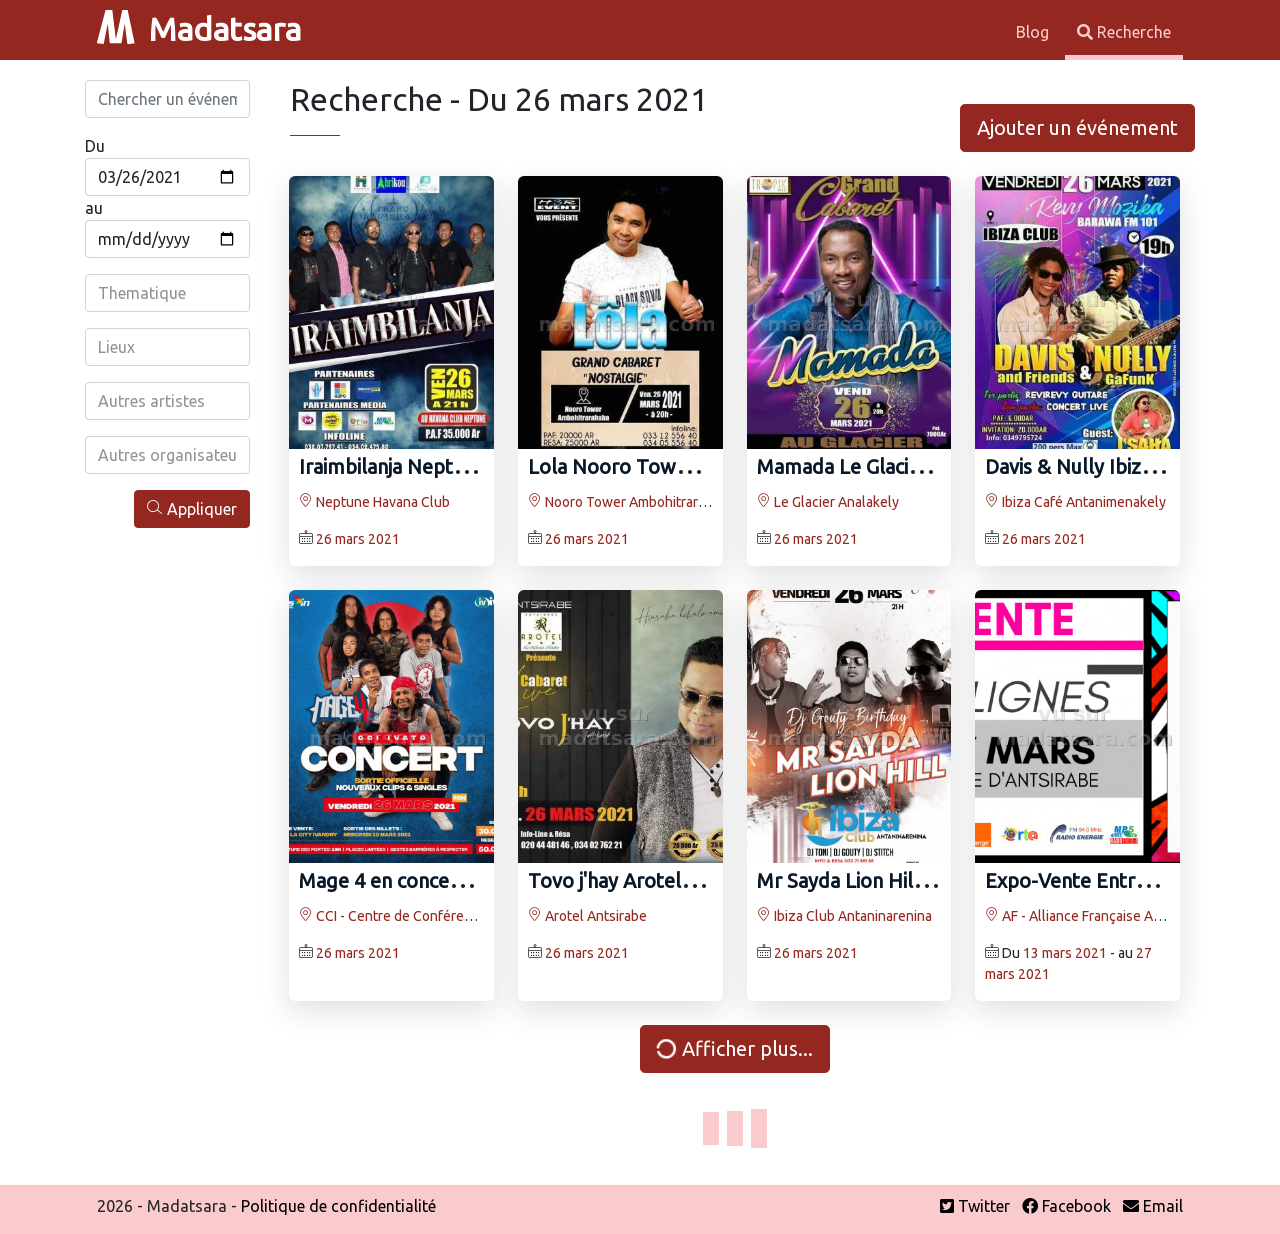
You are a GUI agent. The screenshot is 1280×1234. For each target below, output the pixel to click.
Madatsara (199, 29)
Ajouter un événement (1077, 127)
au (94, 208)
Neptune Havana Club (374, 502)
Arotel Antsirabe (587, 916)
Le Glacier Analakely (828, 502)
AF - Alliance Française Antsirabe (1094, 916)
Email (1153, 1206)
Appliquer (192, 508)
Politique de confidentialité (338, 1206)
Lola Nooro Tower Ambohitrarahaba (692, 466)
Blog (1034, 32)
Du (95, 146)
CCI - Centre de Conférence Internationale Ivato (454, 916)
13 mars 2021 (1065, 953)
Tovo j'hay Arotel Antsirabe (650, 880)
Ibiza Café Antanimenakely (1075, 502)
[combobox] (167, 293)
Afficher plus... (732, 1049)
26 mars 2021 (358, 539)
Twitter (975, 1206)
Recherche (1124, 32)
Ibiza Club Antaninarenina (844, 916)
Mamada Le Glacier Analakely (888, 466)
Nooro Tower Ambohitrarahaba (631, 502)
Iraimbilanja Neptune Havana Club (451, 466)
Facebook (1066, 1206)
